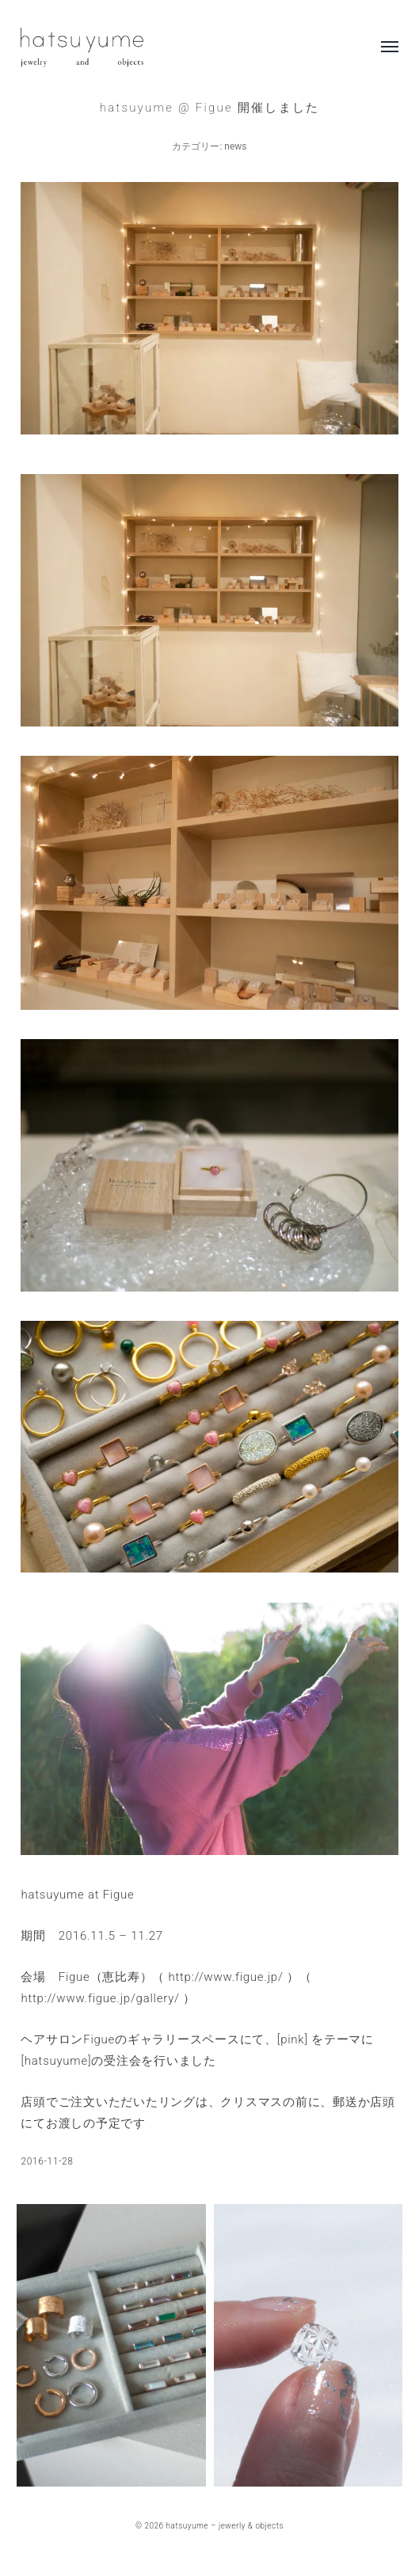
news (235, 146)
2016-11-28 (47, 2161)
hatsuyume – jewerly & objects (225, 2525)
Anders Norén (225, 2532)
